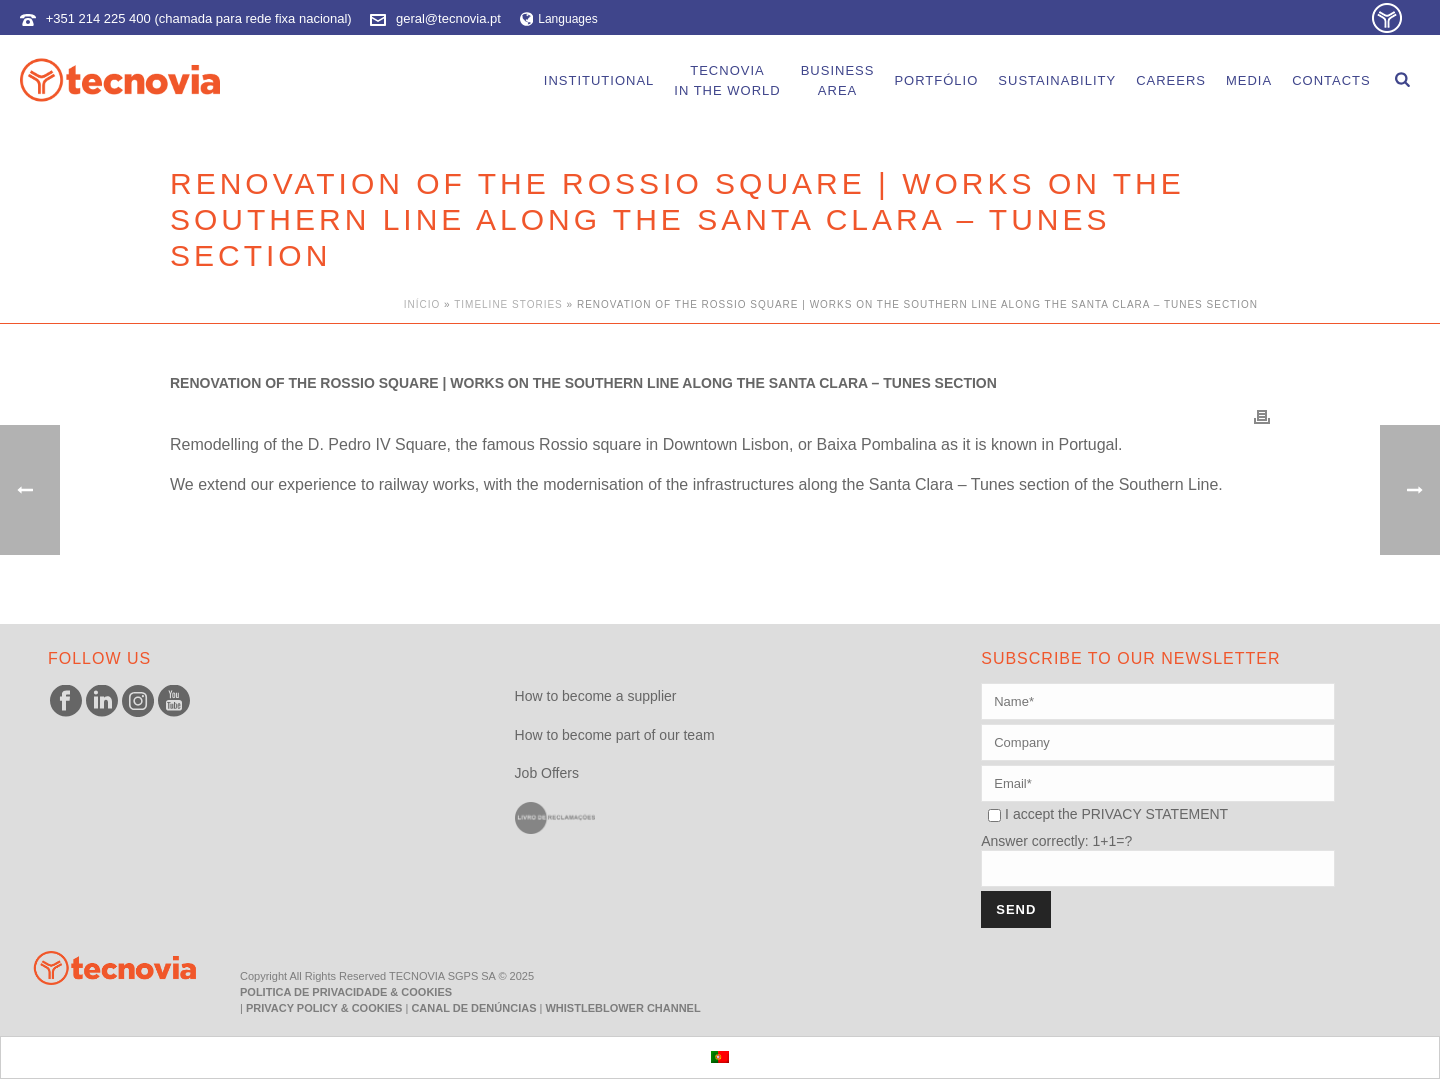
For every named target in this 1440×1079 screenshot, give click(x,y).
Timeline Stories (508, 304)
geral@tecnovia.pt (448, 18)
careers (1171, 80)
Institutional (599, 80)
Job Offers (547, 773)
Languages (559, 19)
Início (422, 304)
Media (1249, 80)
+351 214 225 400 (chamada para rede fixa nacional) (199, 18)
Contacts (1331, 80)
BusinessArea (838, 80)
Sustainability (1057, 80)
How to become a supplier (596, 696)
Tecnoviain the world (727, 80)
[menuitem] (720, 1057)
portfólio (936, 80)
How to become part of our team (615, 735)
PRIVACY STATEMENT (1154, 814)
